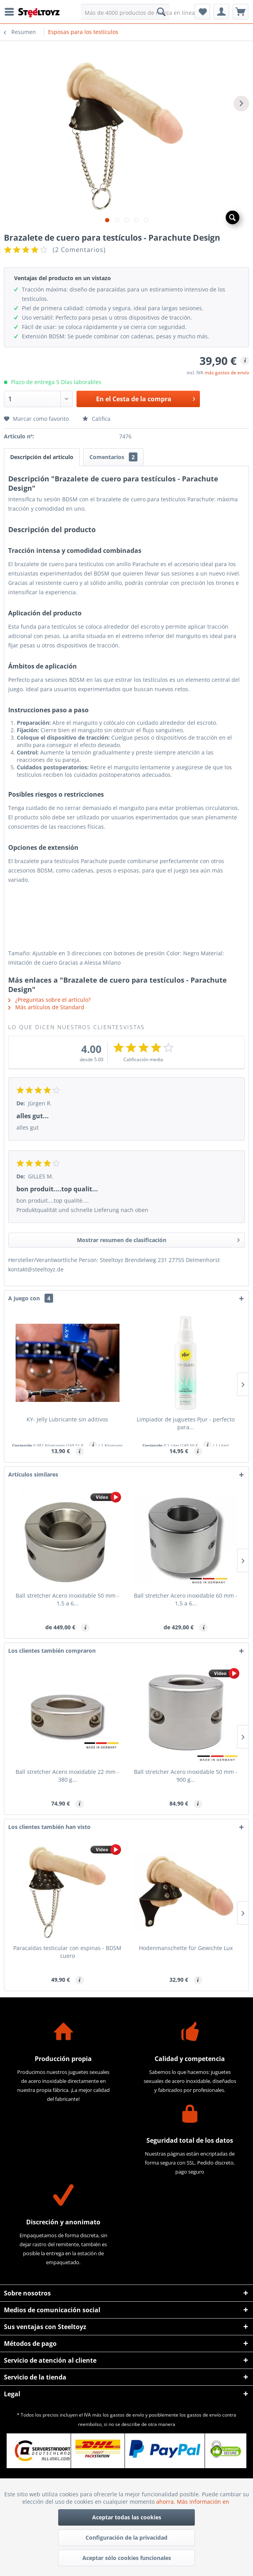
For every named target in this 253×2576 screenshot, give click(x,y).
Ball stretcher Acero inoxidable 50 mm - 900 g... (185, 1775)
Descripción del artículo (41, 457)
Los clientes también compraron (52, 1650)
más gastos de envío (227, 372)
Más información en (204, 2501)
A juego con (30, 1298)
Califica (96, 418)
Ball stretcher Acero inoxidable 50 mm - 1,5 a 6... (67, 1599)
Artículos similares (33, 1474)
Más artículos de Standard (46, 1007)
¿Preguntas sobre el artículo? (49, 999)
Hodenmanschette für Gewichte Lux (186, 1948)
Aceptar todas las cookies (126, 2517)
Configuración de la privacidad (126, 2537)
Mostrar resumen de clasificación (158, 1239)
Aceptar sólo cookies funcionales (126, 2558)
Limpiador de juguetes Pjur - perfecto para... (186, 1423)
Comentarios (113, 456)
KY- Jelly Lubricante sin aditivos (67, 1419)
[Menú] (11, 12)
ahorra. (166, 2501)
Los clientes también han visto (49, 1827)
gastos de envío (127, 2415)
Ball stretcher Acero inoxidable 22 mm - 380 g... (67, 1775)
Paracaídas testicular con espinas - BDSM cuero (67, 1951)
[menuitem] (11, 12)
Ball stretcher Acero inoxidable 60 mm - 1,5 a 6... (185, 1599)
